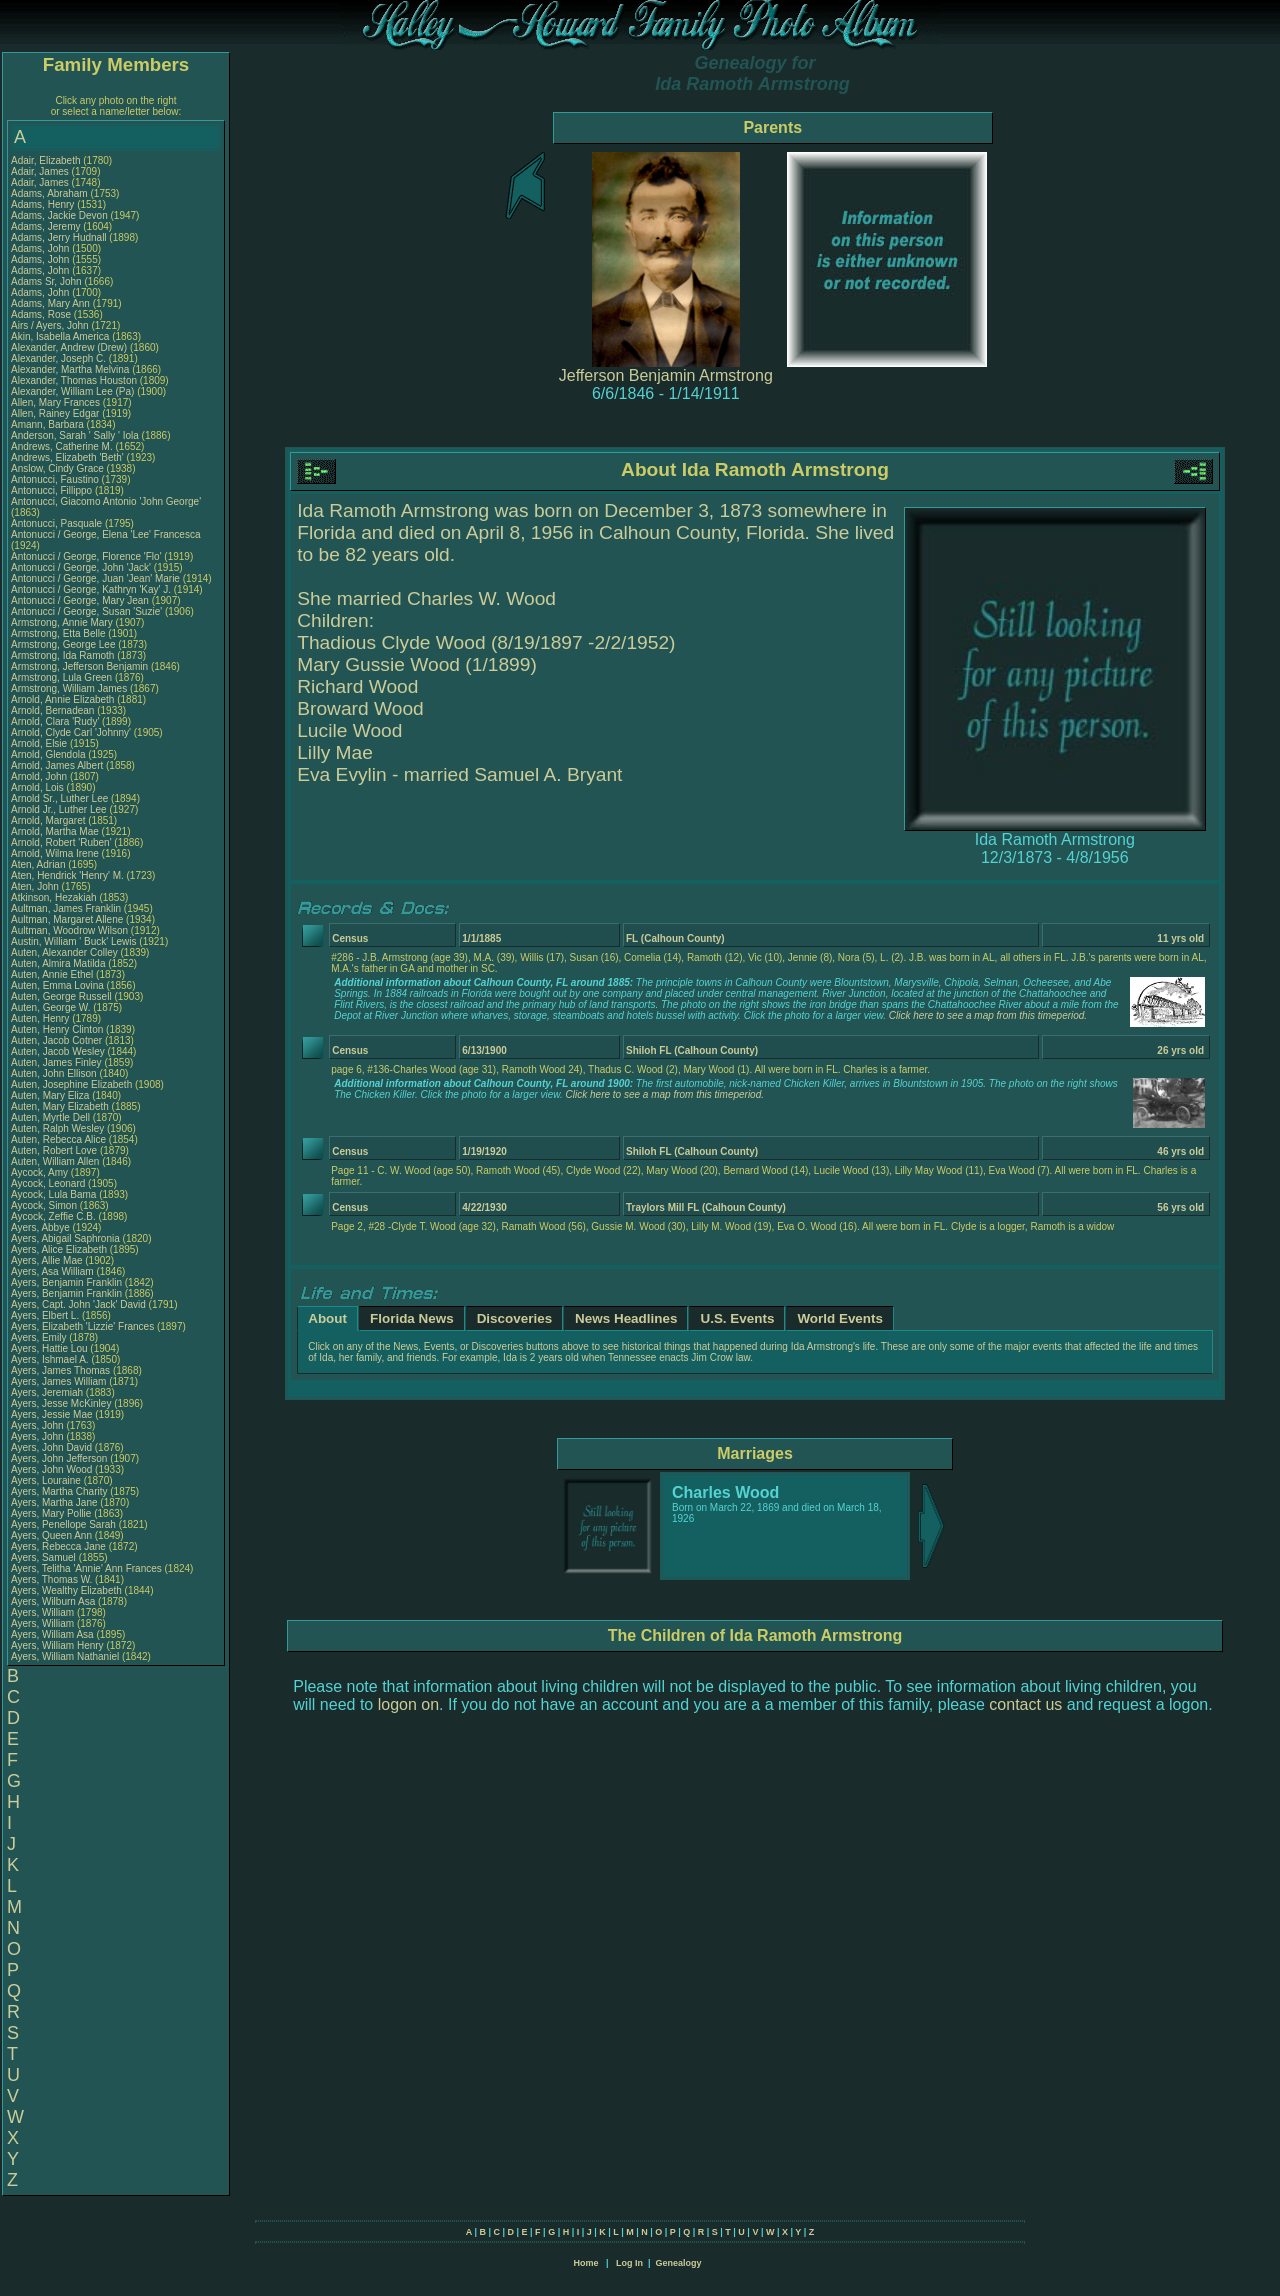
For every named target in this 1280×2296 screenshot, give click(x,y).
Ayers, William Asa (52, 1634)
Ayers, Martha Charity (59, 1491)
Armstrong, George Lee (63, 644)
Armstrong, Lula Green (61, 677)
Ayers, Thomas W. (51, 1579)
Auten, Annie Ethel (52, 974)
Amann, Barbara (49, 424)
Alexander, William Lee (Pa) (72, 391)
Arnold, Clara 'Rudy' (56, 721)
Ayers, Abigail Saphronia (65, 1238)
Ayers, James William (58, 1381)
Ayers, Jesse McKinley (61, 1403)
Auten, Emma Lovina (57, 985)
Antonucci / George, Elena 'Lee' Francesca (105, 534)
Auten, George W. (51, 1007)
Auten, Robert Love (54, 1150)
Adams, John (41, 248)
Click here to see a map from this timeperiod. (988, 1015)
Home (585, 2263)
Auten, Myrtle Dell (50, 1117)
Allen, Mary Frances (55, 402)
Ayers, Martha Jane (54, 1502)
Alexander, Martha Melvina (70, 369)
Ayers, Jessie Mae (52, 1414)
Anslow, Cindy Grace (57, 468)
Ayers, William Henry (57, 1645)
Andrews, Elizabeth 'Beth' (69, 457)
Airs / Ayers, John (51, 325)
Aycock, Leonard (49, 1183)
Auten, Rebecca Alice (58, 1139)
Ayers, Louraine (47, 1480)
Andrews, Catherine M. (62, 446)
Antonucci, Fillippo (53, 490)
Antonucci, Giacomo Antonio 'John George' (106, 501)
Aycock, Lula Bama (53, 1194)
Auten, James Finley (56, 1062)
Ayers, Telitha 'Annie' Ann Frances (86, 1568)
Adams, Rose (42, 314)
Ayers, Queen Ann (51, 1535)
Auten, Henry (41, 1018)
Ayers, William (44, 1612)
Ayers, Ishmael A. (50, 1359)
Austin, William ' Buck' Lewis (74, 941)
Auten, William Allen (55, 1161)
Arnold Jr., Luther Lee (59, 809)
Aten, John (36, 886)
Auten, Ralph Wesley (57, 1128)
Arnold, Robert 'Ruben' (62, 842)
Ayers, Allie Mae (47, 1260)
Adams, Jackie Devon (59, 215)
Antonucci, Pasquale (58, 523)
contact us (1025, 1704)
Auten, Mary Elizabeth (60, 1106)
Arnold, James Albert (57, 765)
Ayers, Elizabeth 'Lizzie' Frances (82, 1326)
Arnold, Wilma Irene (55, 853)
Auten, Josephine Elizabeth (71, 1084)
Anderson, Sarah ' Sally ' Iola (75, 435)
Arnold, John (40, 776)
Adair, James (41, 171)
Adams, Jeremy (47, 226)
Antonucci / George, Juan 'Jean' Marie (95, 578)
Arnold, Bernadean (54, 710)
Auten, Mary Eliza (50, 1095)
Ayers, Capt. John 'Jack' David (78, 1304)
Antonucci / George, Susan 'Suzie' (88, 611)
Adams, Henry (44, 204)
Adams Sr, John (47, 281)
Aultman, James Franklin (66, 908)
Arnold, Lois (39, 787)
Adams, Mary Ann (52, 303)
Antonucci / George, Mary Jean (81, 600)
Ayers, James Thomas (60, 1370)
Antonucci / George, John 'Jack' (82, 567)
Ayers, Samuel (45, 1557)
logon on (408, 1704)
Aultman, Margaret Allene (67, 919)
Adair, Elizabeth (47, 160)
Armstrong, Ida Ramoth (62, 655)
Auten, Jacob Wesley (58, 1051)
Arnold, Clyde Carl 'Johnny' (71, 732)
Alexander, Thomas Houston (74, 380)
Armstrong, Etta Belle (58, 633)
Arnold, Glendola (49, 754)
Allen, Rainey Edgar (55, 413)
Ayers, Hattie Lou (49, 1348)
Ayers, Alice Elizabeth (59, 1249)
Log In (629, 2263)
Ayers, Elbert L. (45, 1315)
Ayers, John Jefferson (59, 1458)
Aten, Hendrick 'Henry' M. (67, 875)
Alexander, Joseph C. (58, 358)
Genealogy (679, 2263)
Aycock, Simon (45, 1205)
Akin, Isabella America (60, 336)
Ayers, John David (51, 1447)
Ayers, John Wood (51, 1469)
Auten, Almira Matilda (58, 963)
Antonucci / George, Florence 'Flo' (87, 556)
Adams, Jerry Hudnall (59, 237)
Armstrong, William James (69, 688)
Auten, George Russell (61, 996)
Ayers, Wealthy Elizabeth (66, 1590)
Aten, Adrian (39, 864)
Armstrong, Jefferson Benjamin (79, 666)
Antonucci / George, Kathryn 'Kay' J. (91, 589)
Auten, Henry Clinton (57, 1029)
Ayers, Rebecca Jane (58, 1546)
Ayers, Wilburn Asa (53, 1601)
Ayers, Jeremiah (48, 1392)
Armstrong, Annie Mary (62, 622)
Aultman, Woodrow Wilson (69, 930)
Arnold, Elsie (40, 743)
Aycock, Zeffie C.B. (53, 1216)
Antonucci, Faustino (56, 479)
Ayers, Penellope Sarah (63, 1524)
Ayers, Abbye (42, 1227)
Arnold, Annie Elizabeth (62, 699)
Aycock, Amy (41, 1172)
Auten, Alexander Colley (64, 952)
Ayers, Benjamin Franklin (66, 1282)
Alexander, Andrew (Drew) (70, 347)
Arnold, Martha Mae (56, 831)
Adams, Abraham (50, 193)
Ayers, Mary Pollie (51, 1513)
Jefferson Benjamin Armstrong (666, 375)
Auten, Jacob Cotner (56, 1040)
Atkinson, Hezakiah (55, 897)
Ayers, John (38, 1425)
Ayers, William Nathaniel (65, 1656)
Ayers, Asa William (52, 1271)
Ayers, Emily (40, 1337)
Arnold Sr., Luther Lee (59, 798)
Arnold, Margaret (49, 820)
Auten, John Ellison (54, 1073)
